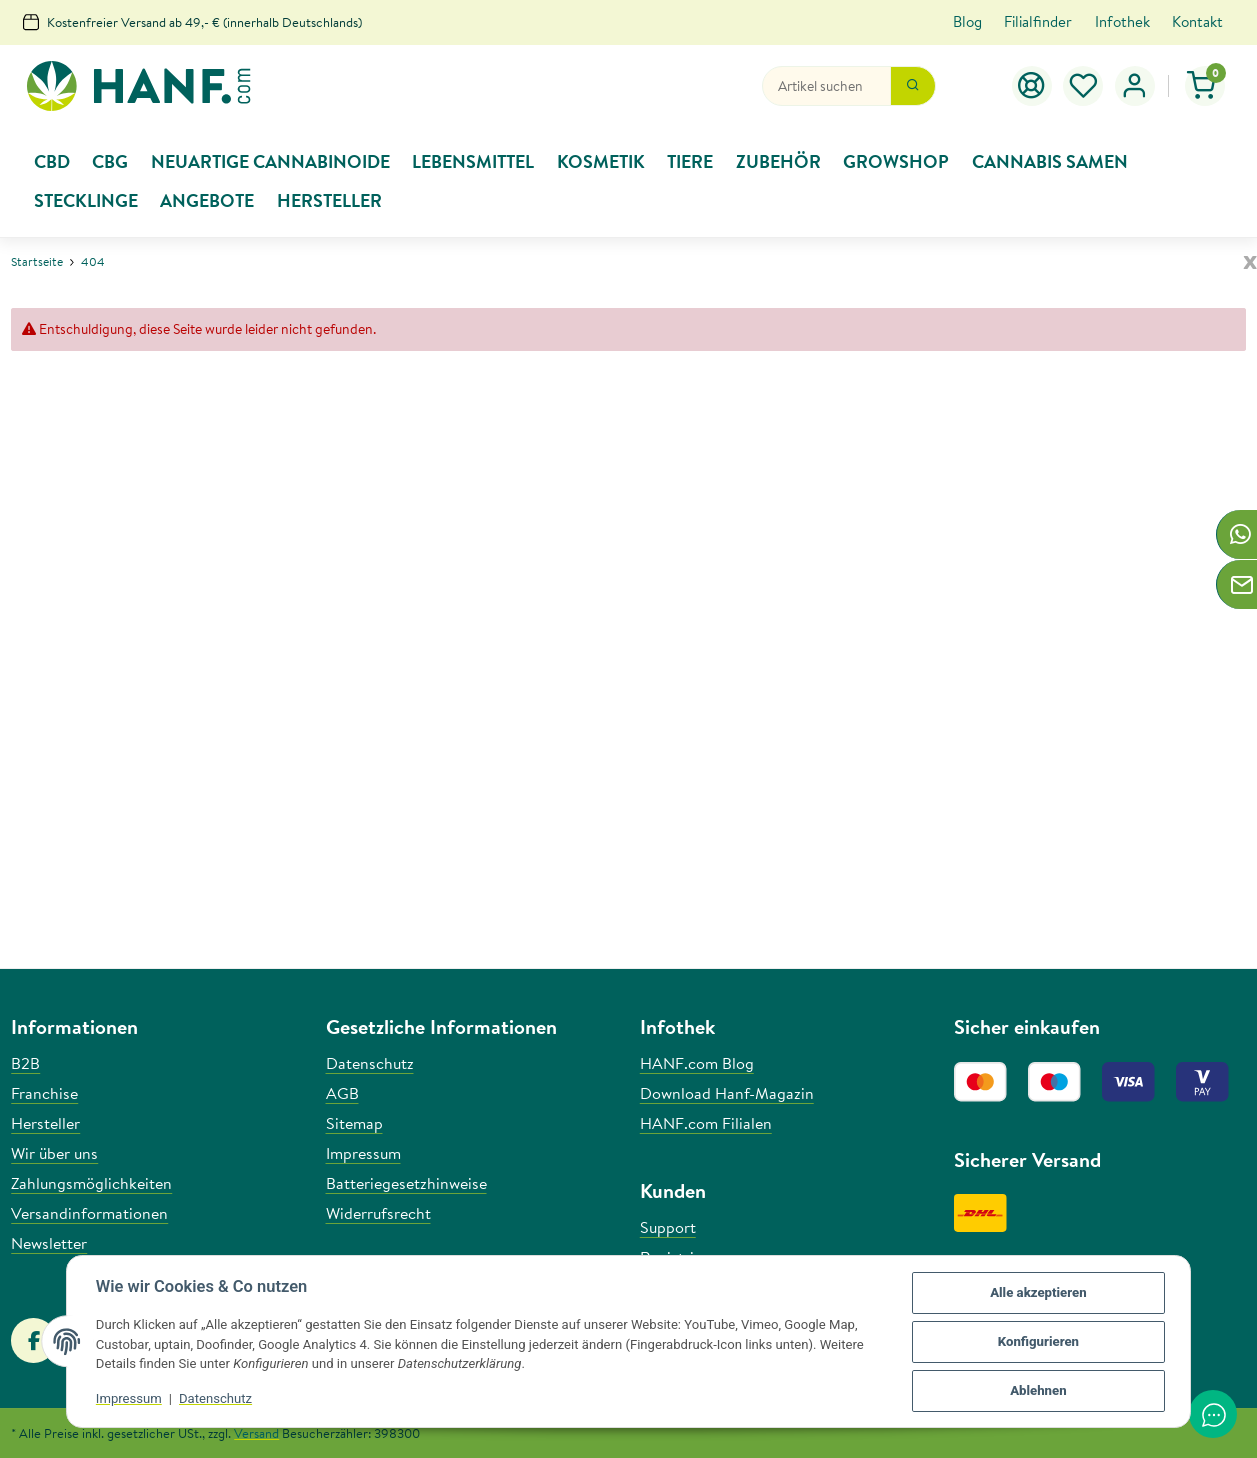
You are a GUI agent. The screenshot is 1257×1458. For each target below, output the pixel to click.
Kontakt (1197, 21)
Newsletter (49, 1243)
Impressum (130, 1399)
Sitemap (354, 1123)
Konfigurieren (1037, 1342)
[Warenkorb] (1205, 86)
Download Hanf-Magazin (727, 1093)
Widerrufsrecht (378, 1213)
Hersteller (45, 1123)
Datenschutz (216, 1399)
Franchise (44, 1093)
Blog (967, 21)
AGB (342, 1093)
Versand (256, 1433)
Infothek (1122, 21)
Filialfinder (1038, 21)
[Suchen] (826, 86)
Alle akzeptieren (1037, 1293)
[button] (1135, 86)
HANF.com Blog (697, 1063)
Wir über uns (54, 1153)
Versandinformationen (89, 1213)
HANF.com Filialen (706, 1123)
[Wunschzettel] (1084, 86)
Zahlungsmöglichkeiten (91, 1183)
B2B (25, 1063)
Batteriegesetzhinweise (406, 1183)
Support (668, 1227)
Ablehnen (1037, 1391)
